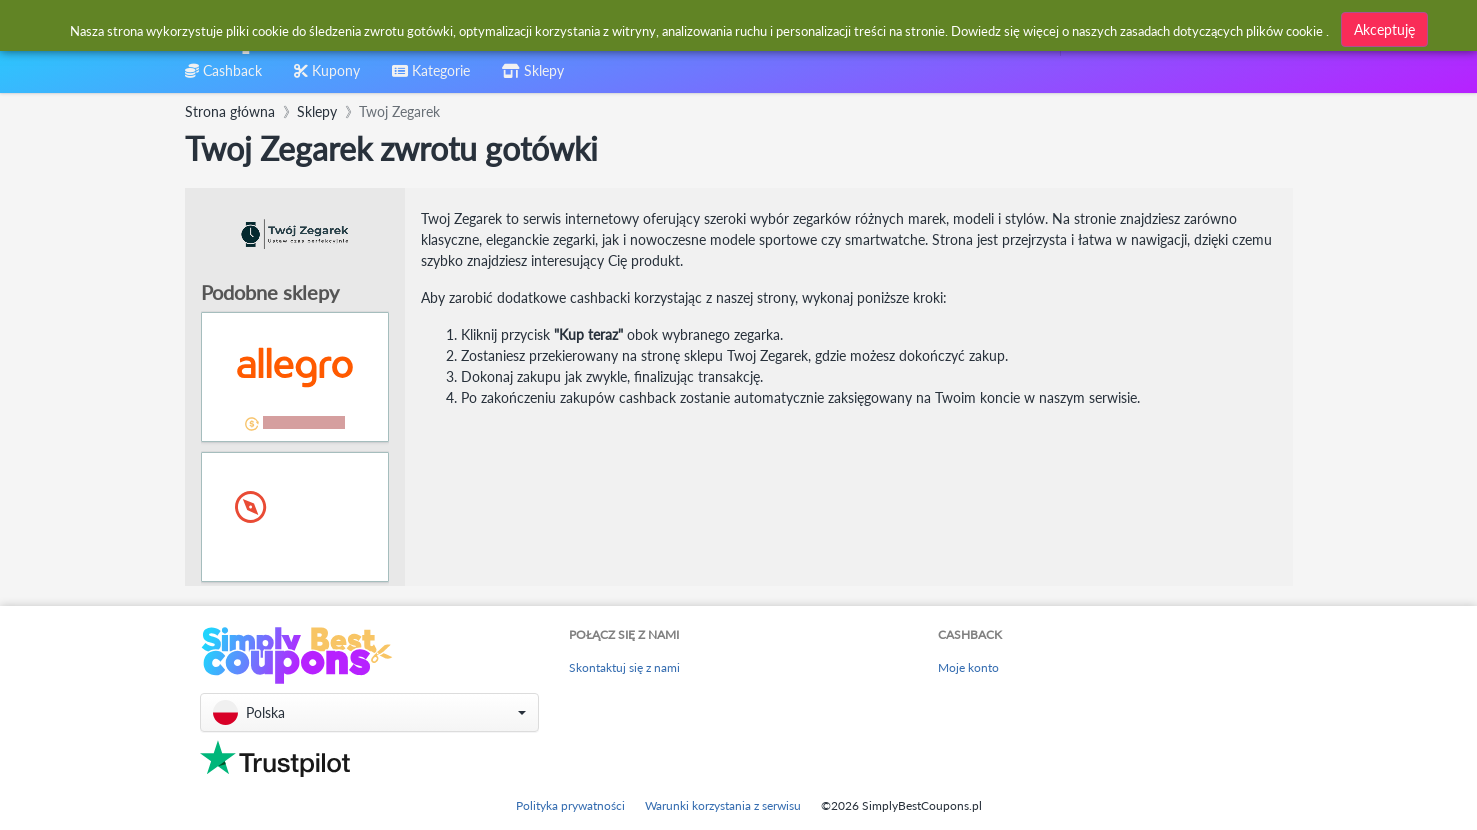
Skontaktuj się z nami (624, 667)
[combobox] (690, 28)
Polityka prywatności (570, 805)
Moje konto (968, 667)
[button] (369, 712)
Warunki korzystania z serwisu (723, 805)
